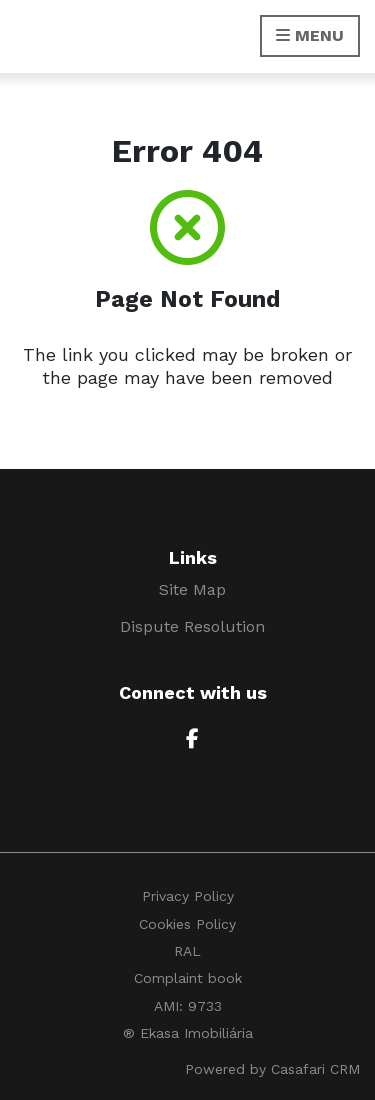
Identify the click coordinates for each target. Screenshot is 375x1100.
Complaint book (188, 978)
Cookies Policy (187, 924)
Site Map (192, 589)
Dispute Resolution (192, 626)
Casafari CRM (315, 1069)
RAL (187, 951)
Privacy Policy (188, 896)
